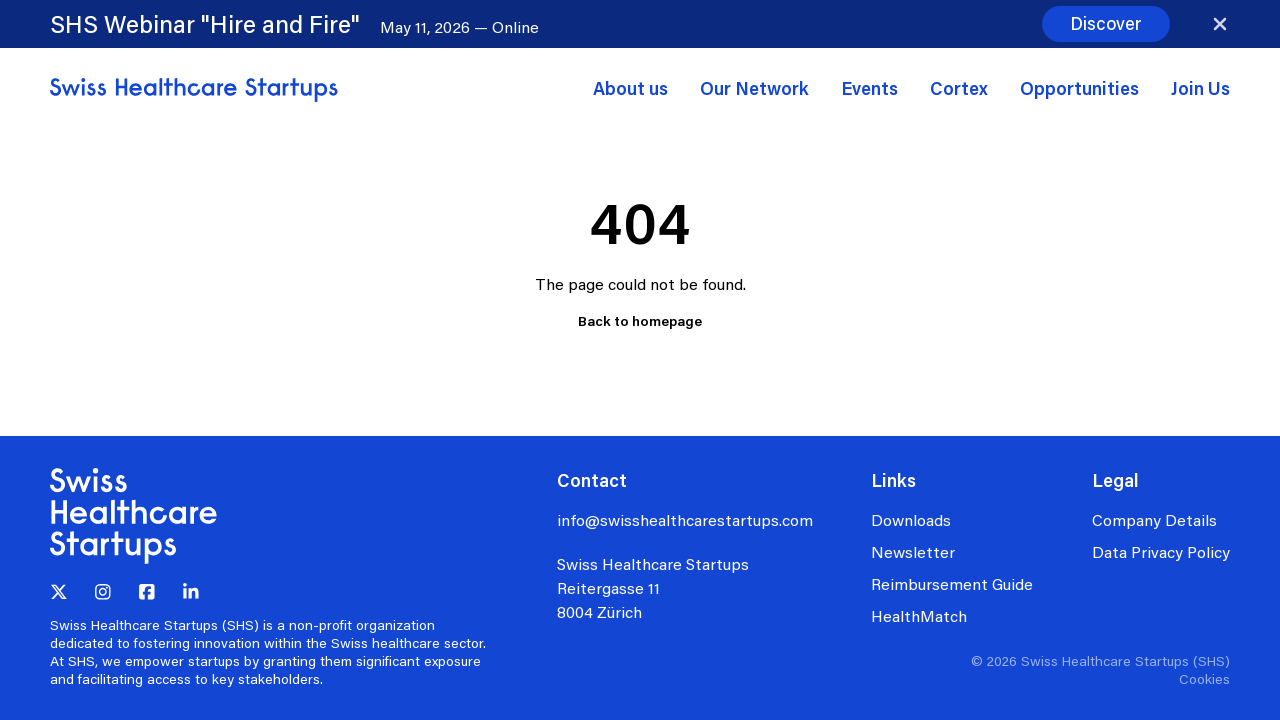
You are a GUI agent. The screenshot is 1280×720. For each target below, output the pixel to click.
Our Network (754, 88)
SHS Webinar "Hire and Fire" (205, 23)
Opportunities (1079, 88)
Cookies (1204, 678)
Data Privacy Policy (1161, 551)
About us (630, 88)
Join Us (1200, 88)
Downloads (911, 519)
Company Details (1154, 519)
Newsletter (913, 551)
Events (869, 88)
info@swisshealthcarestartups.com (685, 519)
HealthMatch (919, 615)
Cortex (959, 88)
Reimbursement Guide (952, 583)
